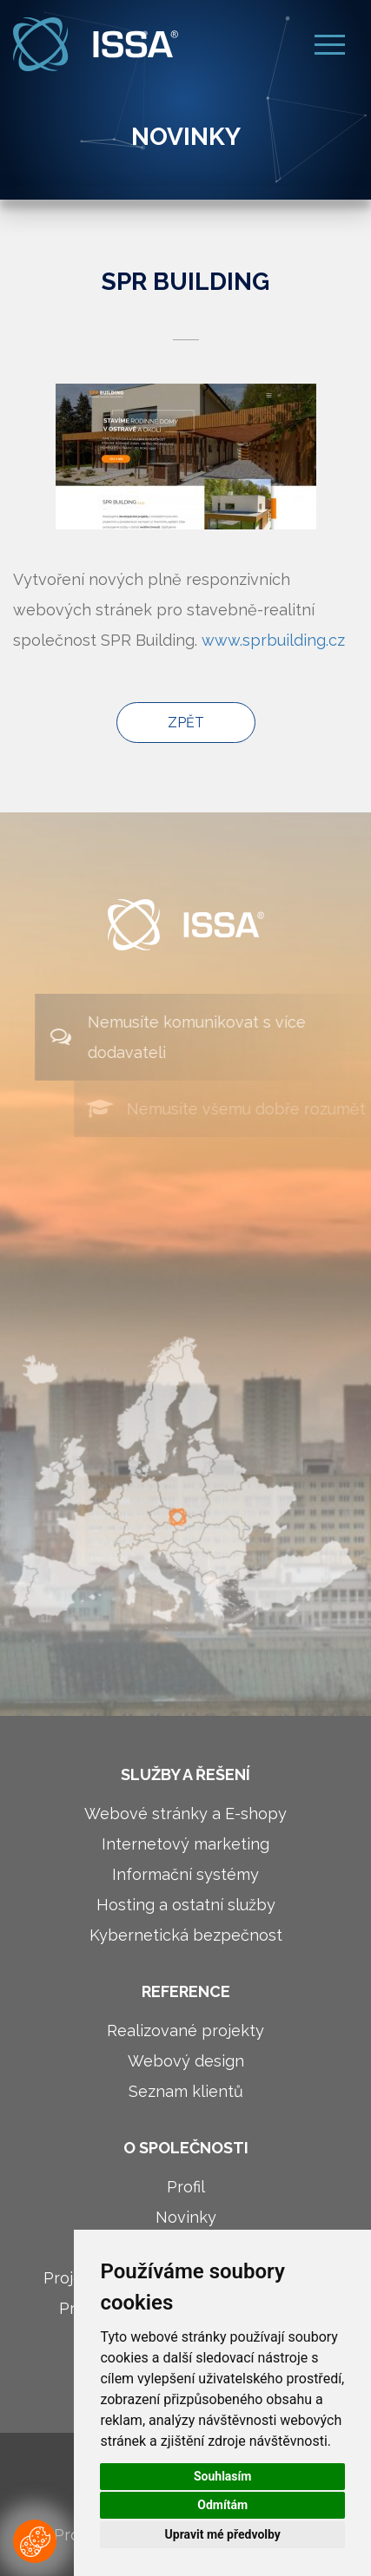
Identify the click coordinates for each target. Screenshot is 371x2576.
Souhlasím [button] (223, 2476)
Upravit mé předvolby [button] (223, 2534)
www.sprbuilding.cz (273, 640)
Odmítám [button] (222, 2505)
